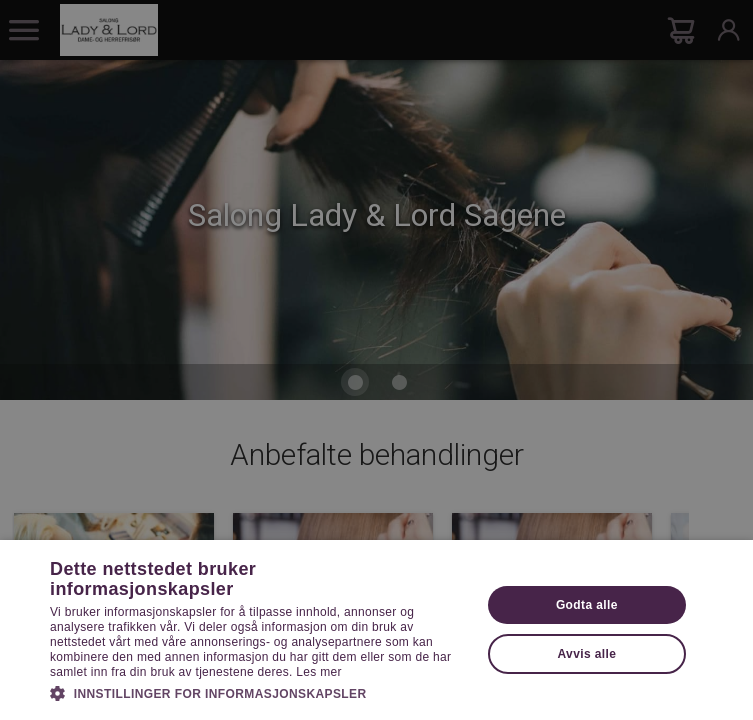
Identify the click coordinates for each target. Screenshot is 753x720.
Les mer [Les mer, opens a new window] (318, 672)
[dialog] (376, 360)
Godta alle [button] (587, 605)
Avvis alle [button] (586, 654)
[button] (259, 692)
